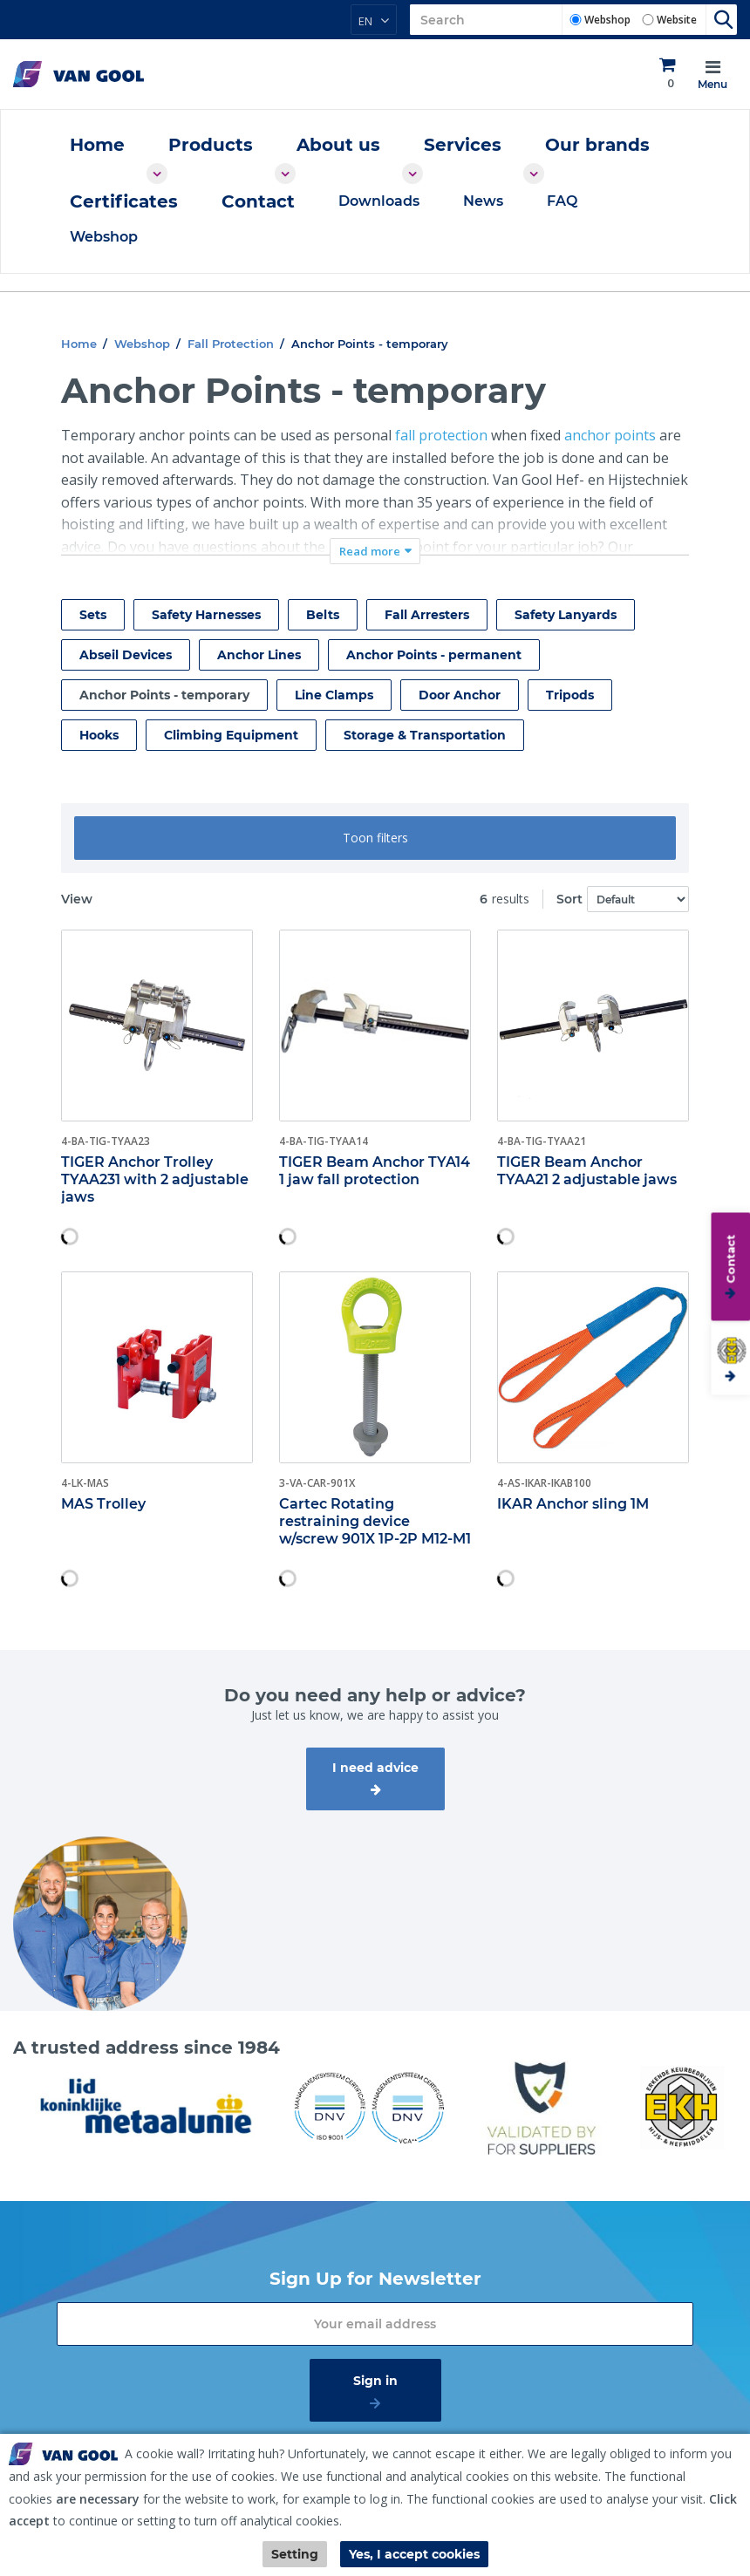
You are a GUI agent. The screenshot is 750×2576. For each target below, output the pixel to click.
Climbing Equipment (231, 735)
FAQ (562, 201)
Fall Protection (231, 344)
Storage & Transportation (425, 735)
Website (677, 19)
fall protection (441, 435)
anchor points (610, 435)
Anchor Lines (259, 655)
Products (210, 144)
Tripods (570, 695)
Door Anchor (460, 695)
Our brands (597, 144)
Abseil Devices (125, 655)
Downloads (378, 201)
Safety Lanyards (566, 615)
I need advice (375, 1767)
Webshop (607, 19)
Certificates (124, 201)
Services (462, 144)
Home (97, 144)
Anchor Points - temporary (164, 695)
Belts (322, 615)
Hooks (99, 735)
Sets (92, 615)
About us (338, 144)
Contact (258, 201)
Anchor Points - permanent (434, 655)
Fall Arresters (427, 615)
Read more (369, 551)
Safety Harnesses (206, 615)
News (483, 201)
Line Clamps (334, 695)
